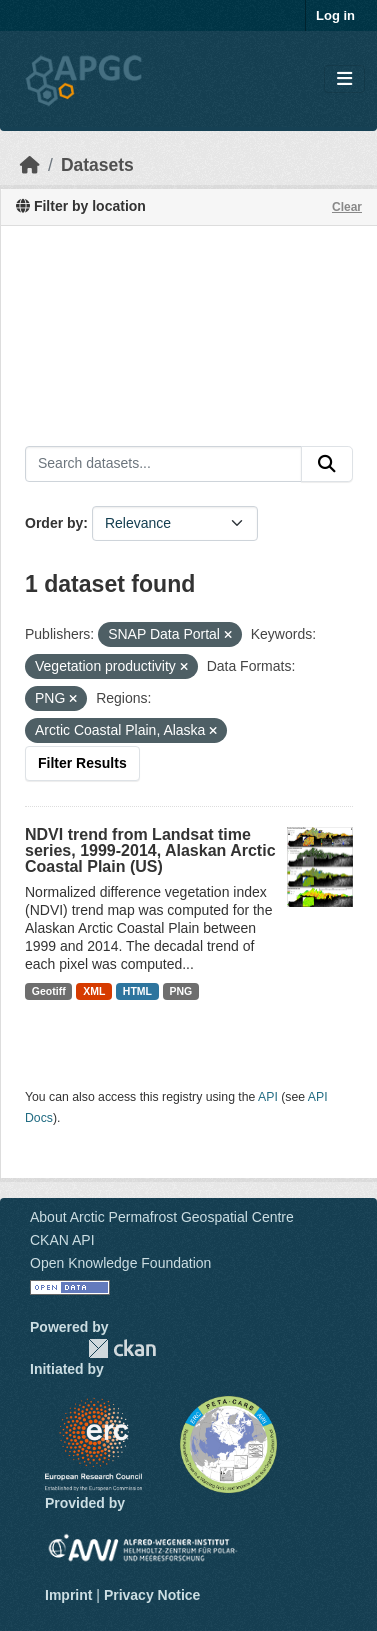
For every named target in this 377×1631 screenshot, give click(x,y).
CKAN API (62, 1240)
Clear (347, 207)
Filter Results (82, 763)
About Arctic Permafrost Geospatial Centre (162, 1217)
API (268, 1097)
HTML (137, 991)
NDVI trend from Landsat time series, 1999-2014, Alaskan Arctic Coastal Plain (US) (150, 850)
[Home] (30, 165)
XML (94, 991)
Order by (54, 523)
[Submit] (327, 464)
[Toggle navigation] (344, 79)
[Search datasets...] (163, 464)
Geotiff (49, 991)
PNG (181, 991)
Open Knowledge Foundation (120, 1263)
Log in (335, 15)
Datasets (97, 165)
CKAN (122, 1348)
